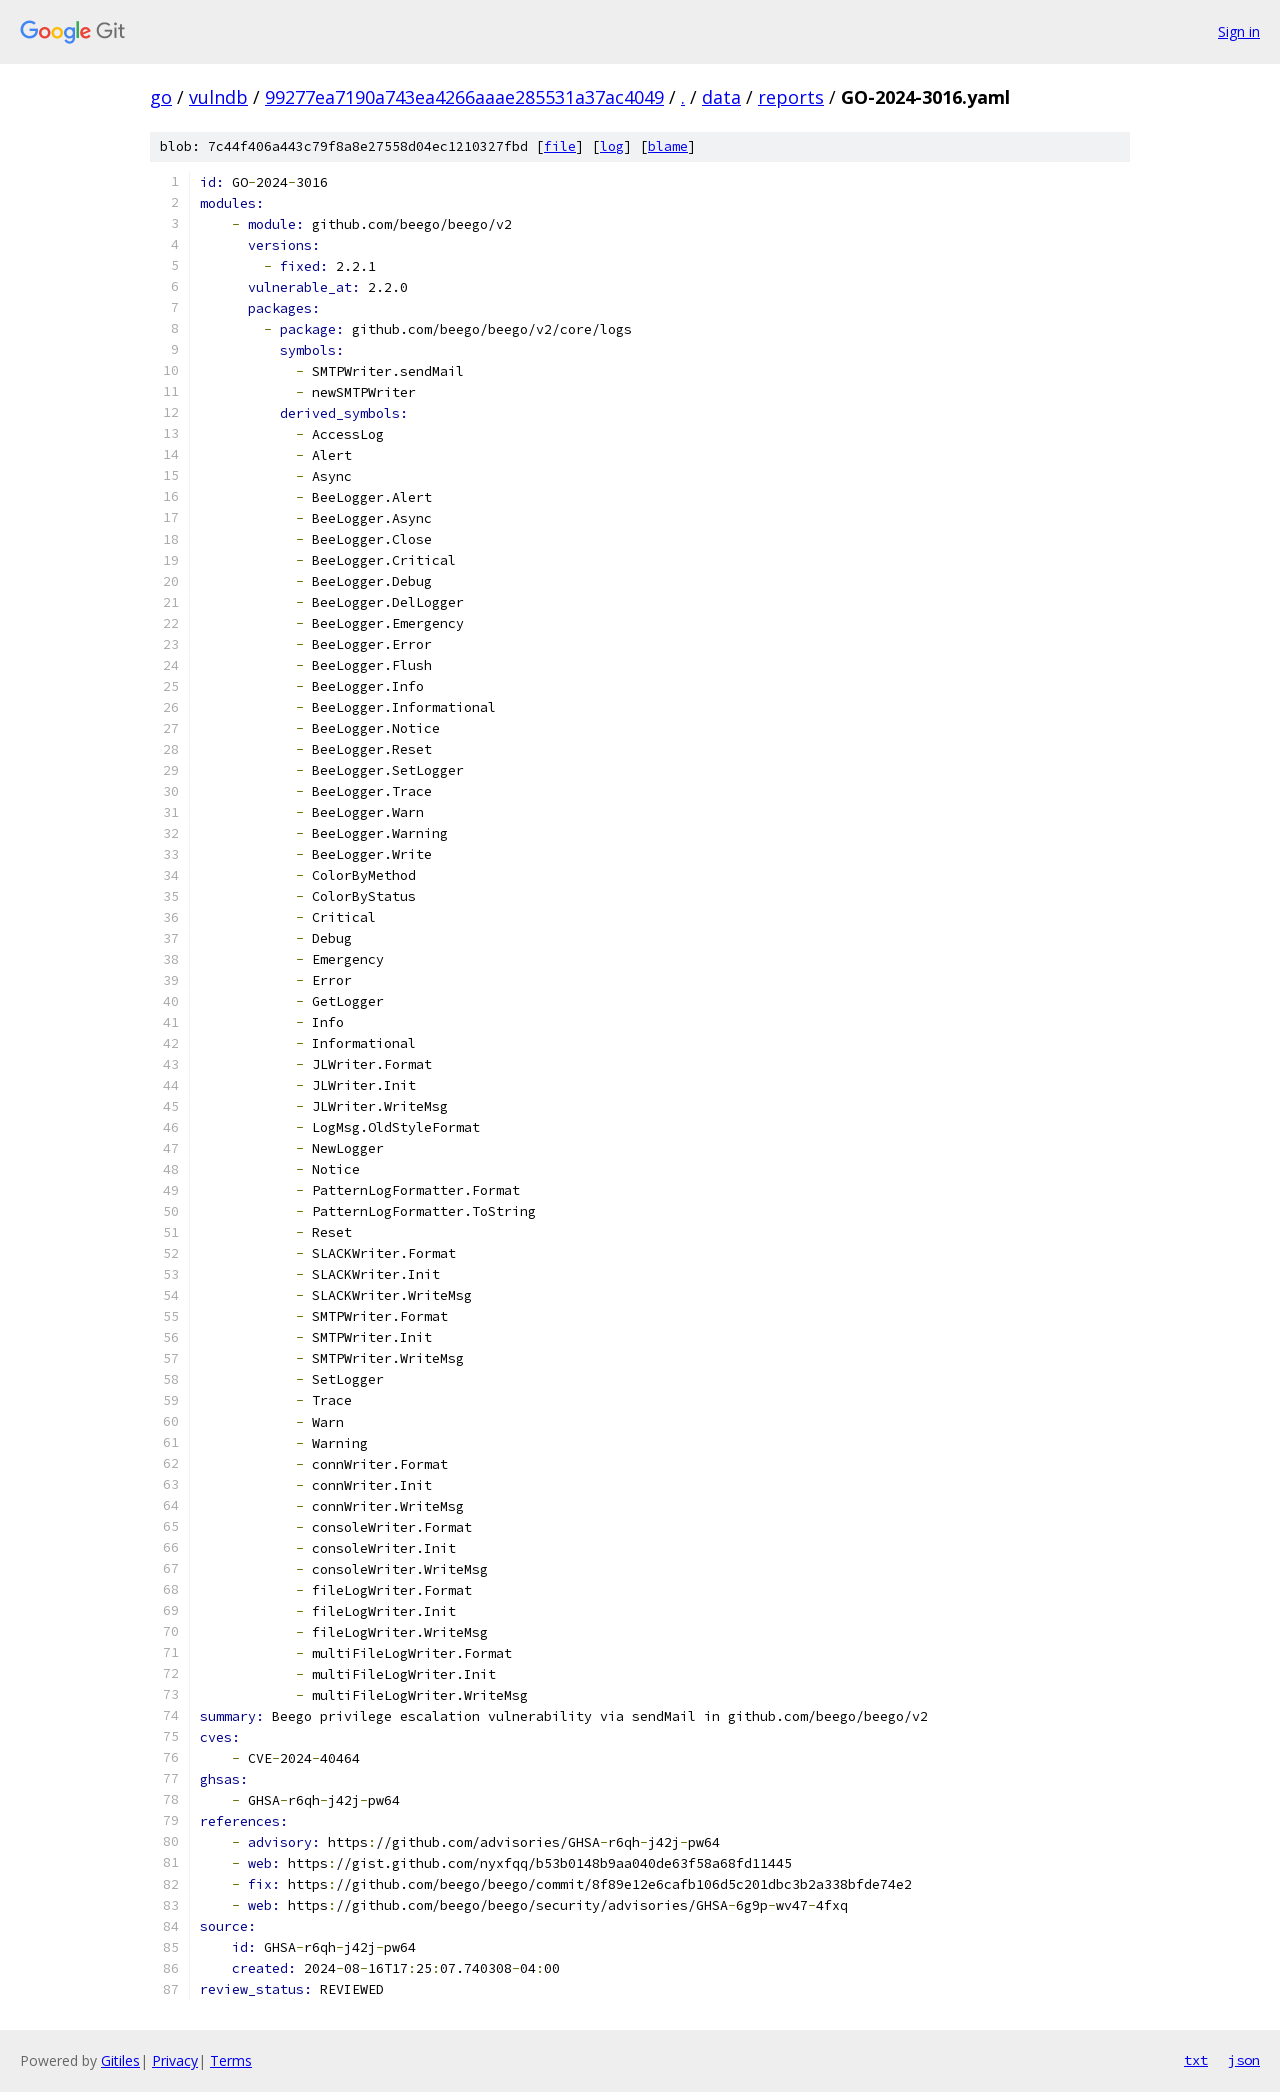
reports (791, 97)
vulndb (218, 97)
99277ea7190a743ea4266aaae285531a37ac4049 (464, 97)
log (612, 146)
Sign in (1239, 31)
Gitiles (120, 2060)
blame (668, 146)
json (1244, 2060)
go (161, 97)
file (560, 146)
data (721, 97)
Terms (231, 2060)
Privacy (175, 2060)
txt (1196, 2060)
